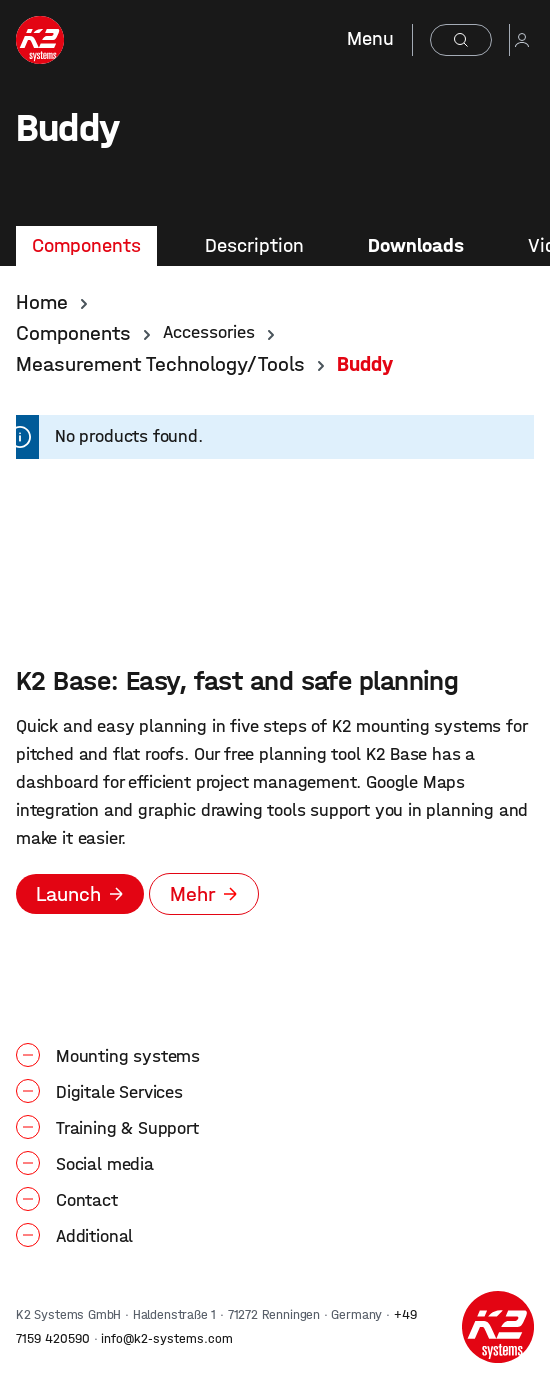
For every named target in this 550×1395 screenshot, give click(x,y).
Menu (370, 38)
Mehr (192, 894)
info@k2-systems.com (167, 1338)
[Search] (461, 40)
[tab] (86, 246)
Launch (68, 894)
